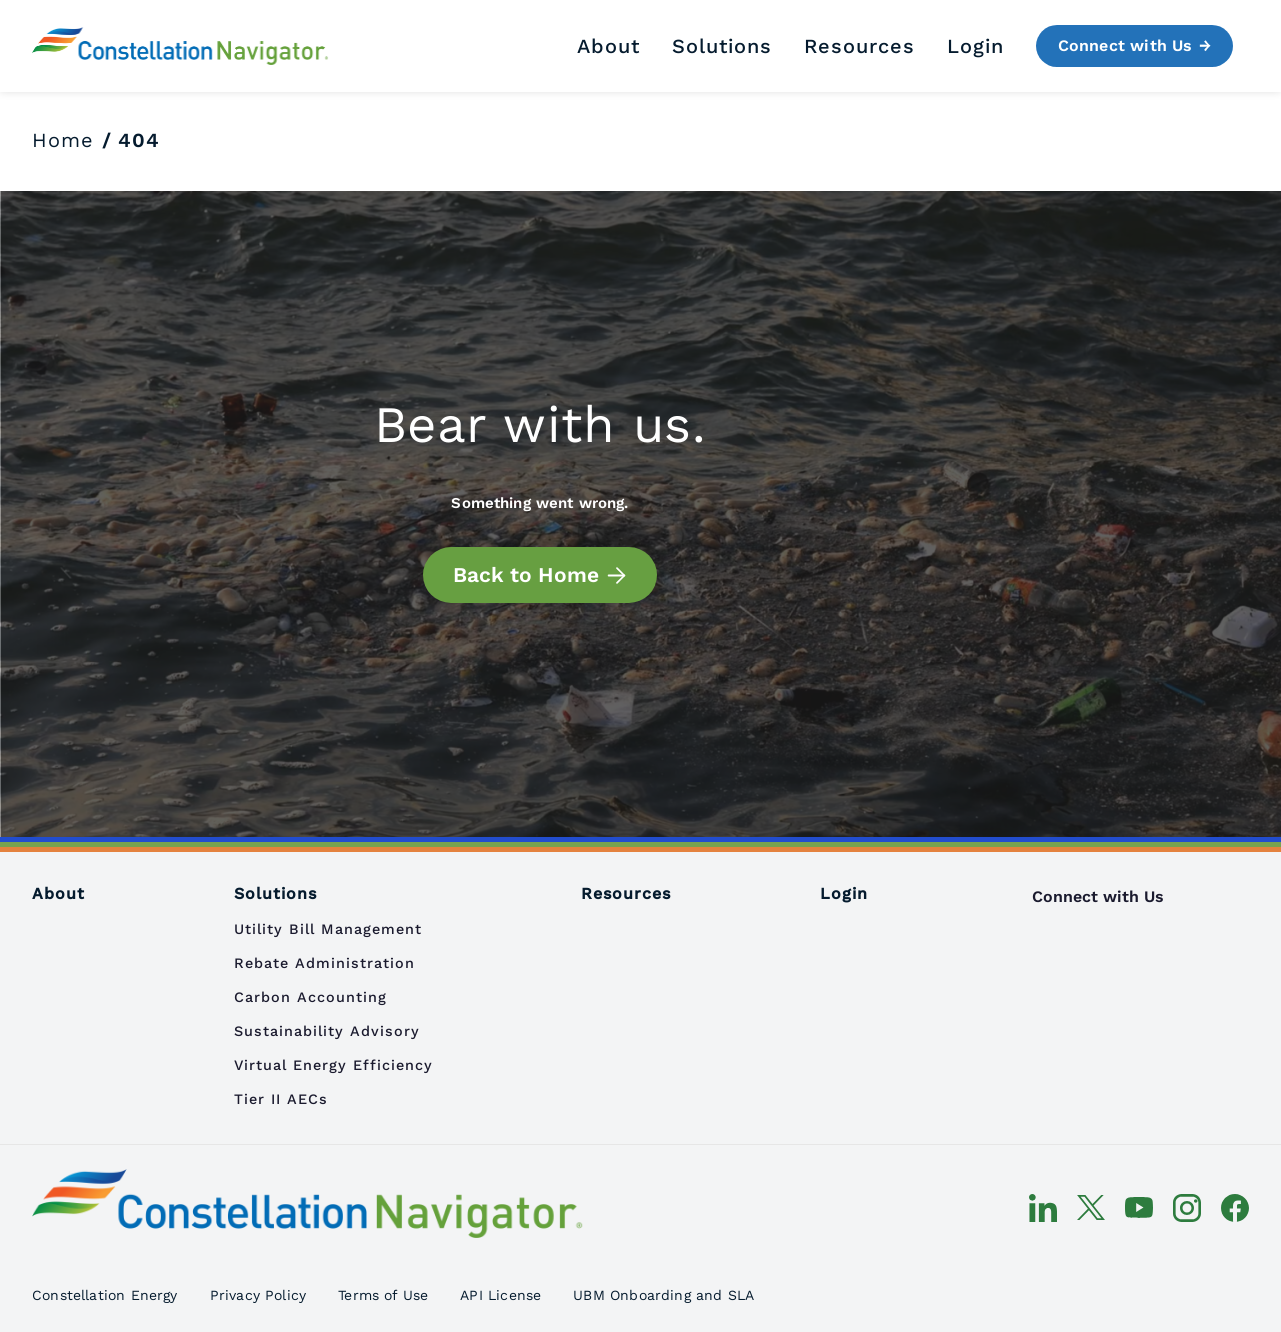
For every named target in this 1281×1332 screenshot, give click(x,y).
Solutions (722, 46)
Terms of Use (383, 1295)
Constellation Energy (105, 1295)
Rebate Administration (324, 963)
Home (63, 140)
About (608, 46)
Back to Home (526, 574)
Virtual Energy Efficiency (333, 1065)
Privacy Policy (258, 1295)
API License (500, 1295)
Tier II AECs (281, 1099)
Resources (859, 46)
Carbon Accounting (310, 997)
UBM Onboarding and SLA (663, 1295)
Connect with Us (1125, 45)
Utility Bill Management (328, 929)
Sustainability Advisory (327, 1031)
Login (975, 46)
